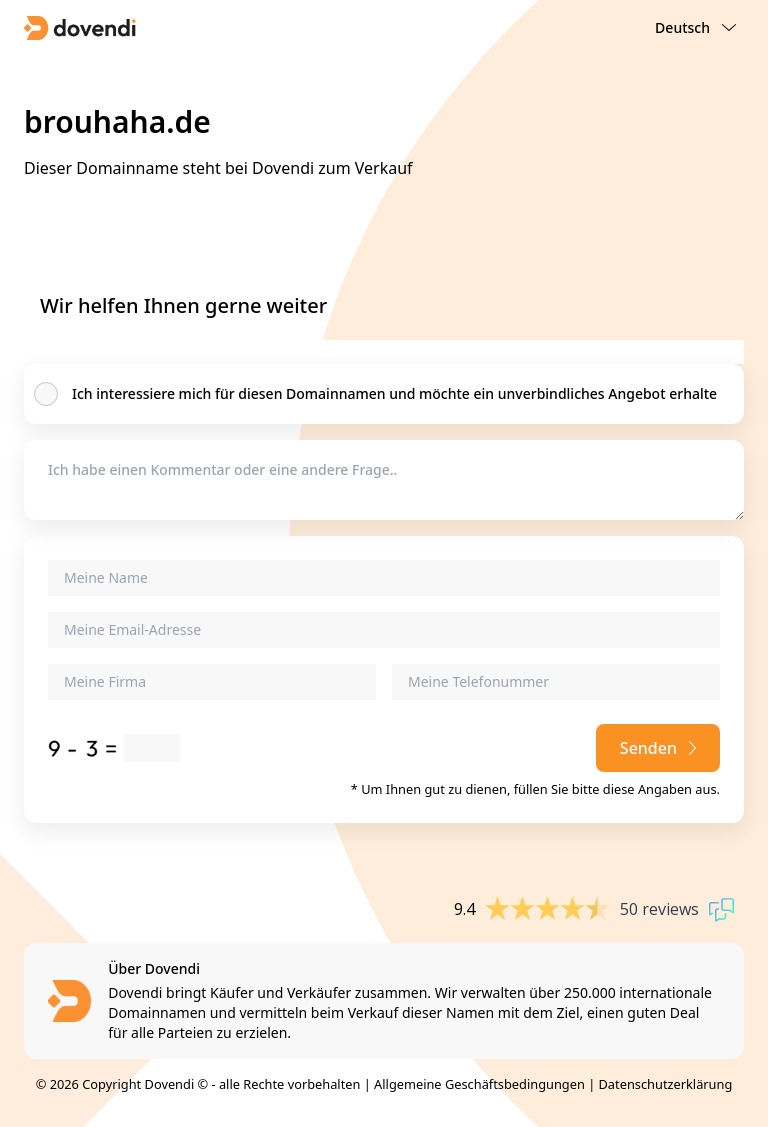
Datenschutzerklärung (666, 1084)
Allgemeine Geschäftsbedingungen (479, 1084)
